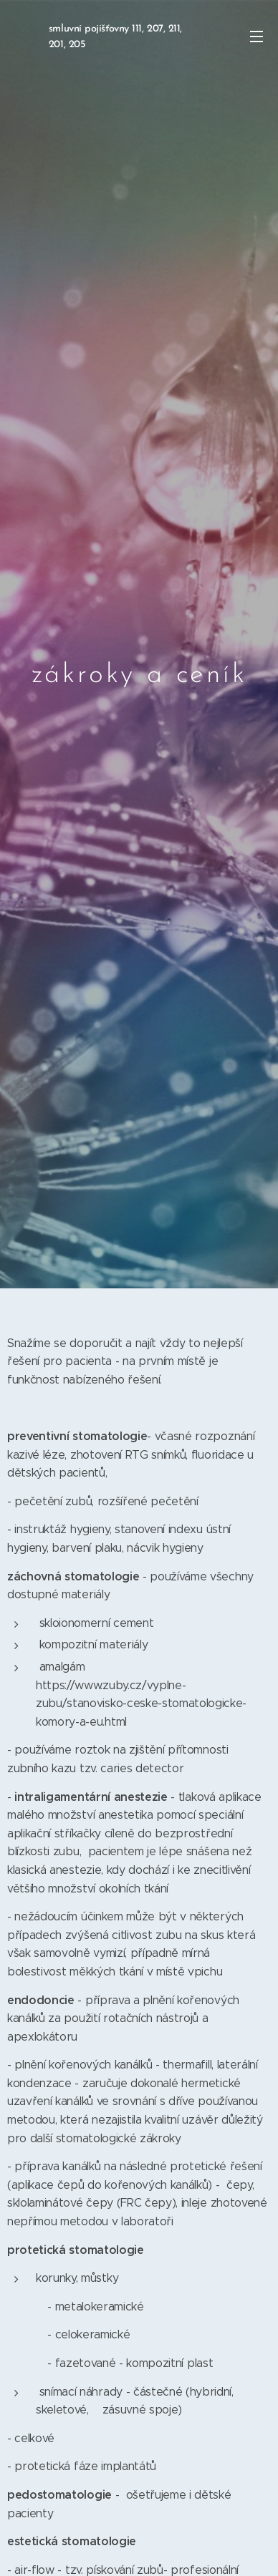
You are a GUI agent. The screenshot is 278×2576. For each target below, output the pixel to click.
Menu (256, 36)
